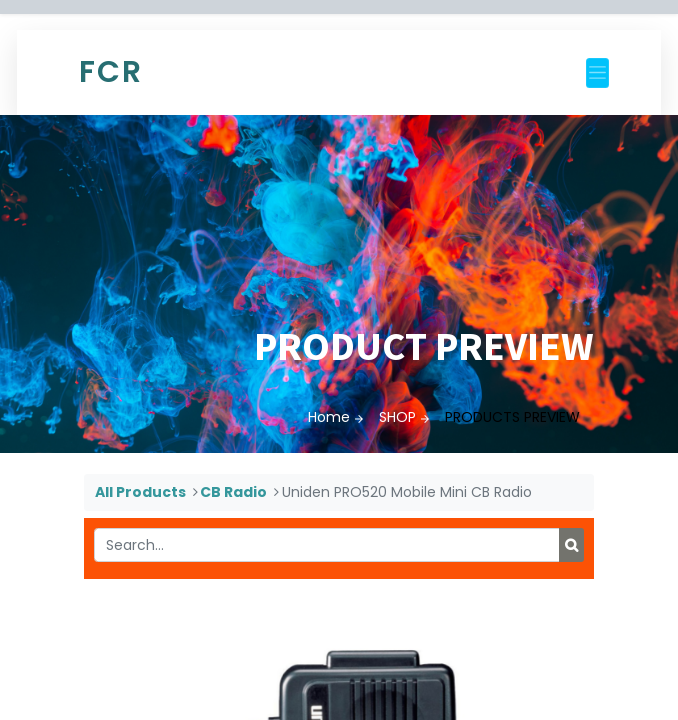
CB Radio (233, 492)
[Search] (571, 545)
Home (329, 417)
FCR (111, 72)
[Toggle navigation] (597, 73)
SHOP (397, 417)
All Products (140, 492)
